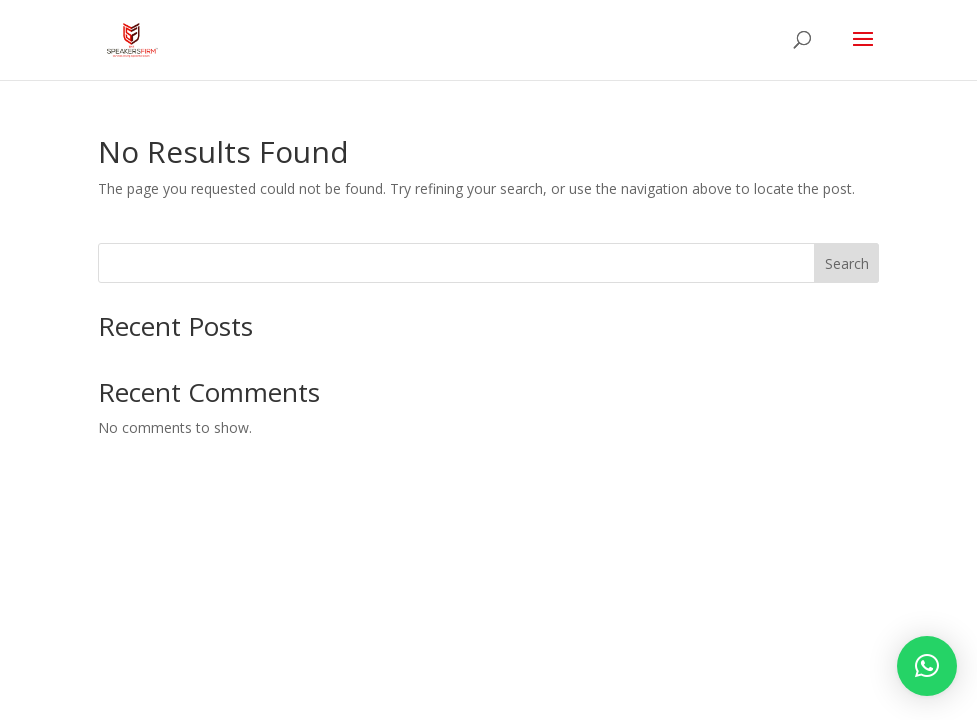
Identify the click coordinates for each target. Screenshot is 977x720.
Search (847, 263)
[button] (927, 666)
